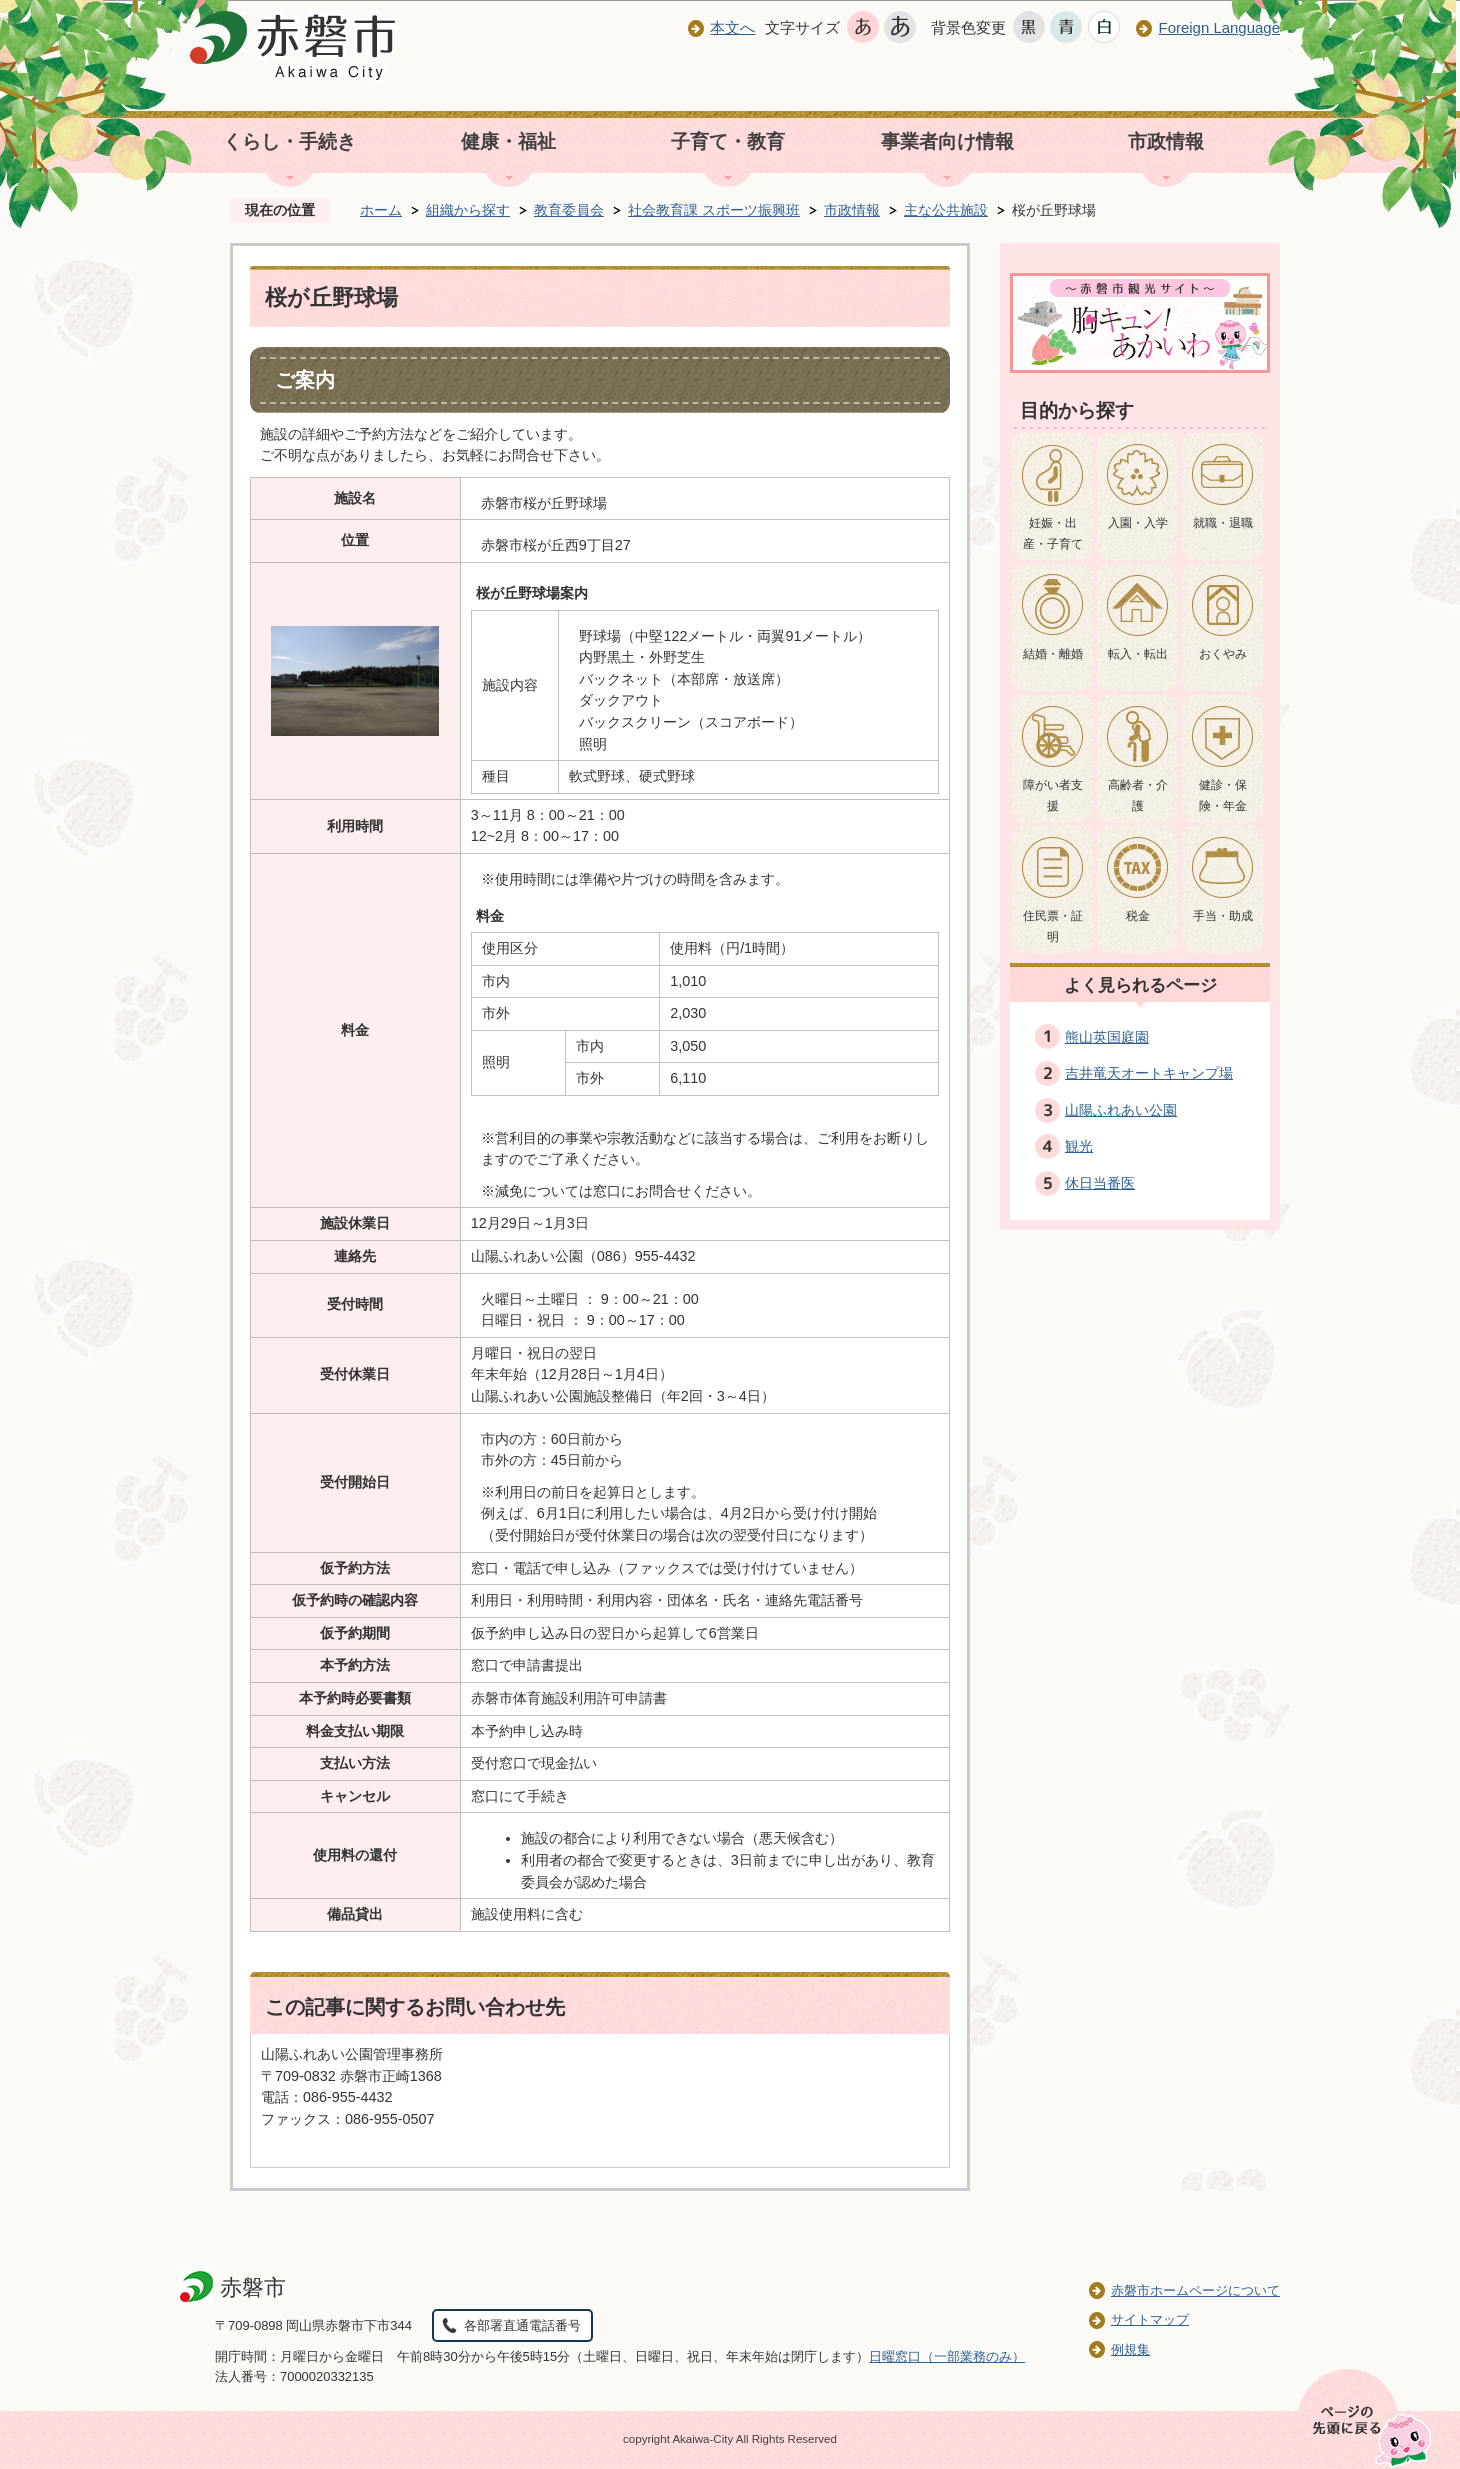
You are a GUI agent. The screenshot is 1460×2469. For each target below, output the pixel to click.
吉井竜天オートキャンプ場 (1149, 1073)
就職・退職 (1223, 523)
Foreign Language (1219, 27)
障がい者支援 (1053, 796)
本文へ (732, 27)
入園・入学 (1138, 523)
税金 (1138, 916)
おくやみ (1223, 654)
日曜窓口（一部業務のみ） (947, 2356)
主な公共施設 (946, 210)
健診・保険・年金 (1223, 796)
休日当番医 (1100, 1183)
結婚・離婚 (1053, 654)
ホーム (381, 210)
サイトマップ (1150, 2319)
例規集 (1130, 2349)
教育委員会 (569, 210)
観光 (1079, 1146)
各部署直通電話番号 (522, 2325)
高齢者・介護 (1138, 796)
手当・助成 (1223, 916)
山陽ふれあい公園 (1121, 1110)
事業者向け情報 (947, 141)
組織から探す (468, 210)
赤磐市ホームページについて (1195, 2290)
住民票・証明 (1053, 927)
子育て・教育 (728, 141)
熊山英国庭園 (1107, 1037)
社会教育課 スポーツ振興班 (714, 210)
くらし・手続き (289, 141)
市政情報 (1166, 141)
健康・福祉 (508, 141)
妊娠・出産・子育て (1053, 534)
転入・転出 (1138, 654)
